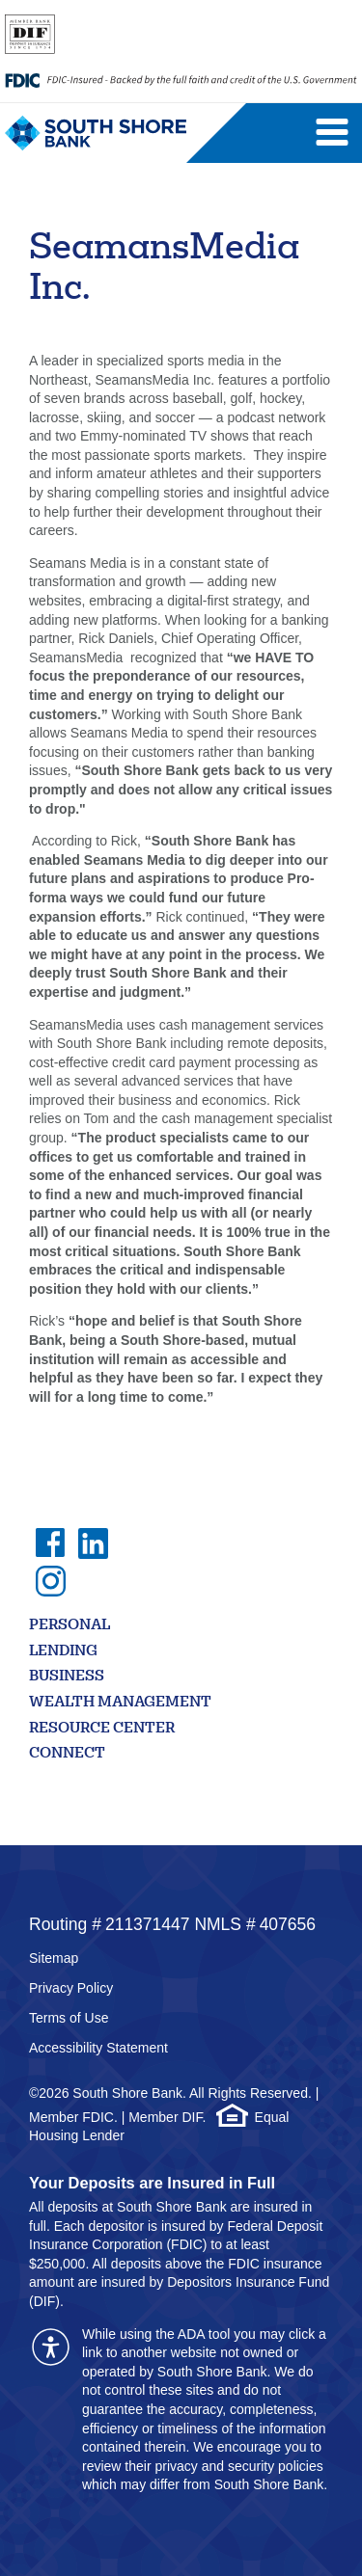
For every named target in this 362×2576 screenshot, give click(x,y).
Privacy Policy (71, 1988)
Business (66, 1677)
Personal (69, 1626)
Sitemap (53, 1958)
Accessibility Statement (98, 2047)
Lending (63, 1652)
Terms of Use (68, 2018)
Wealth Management (120, 1703)
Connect (67, 1754)
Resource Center (102, 1729)
